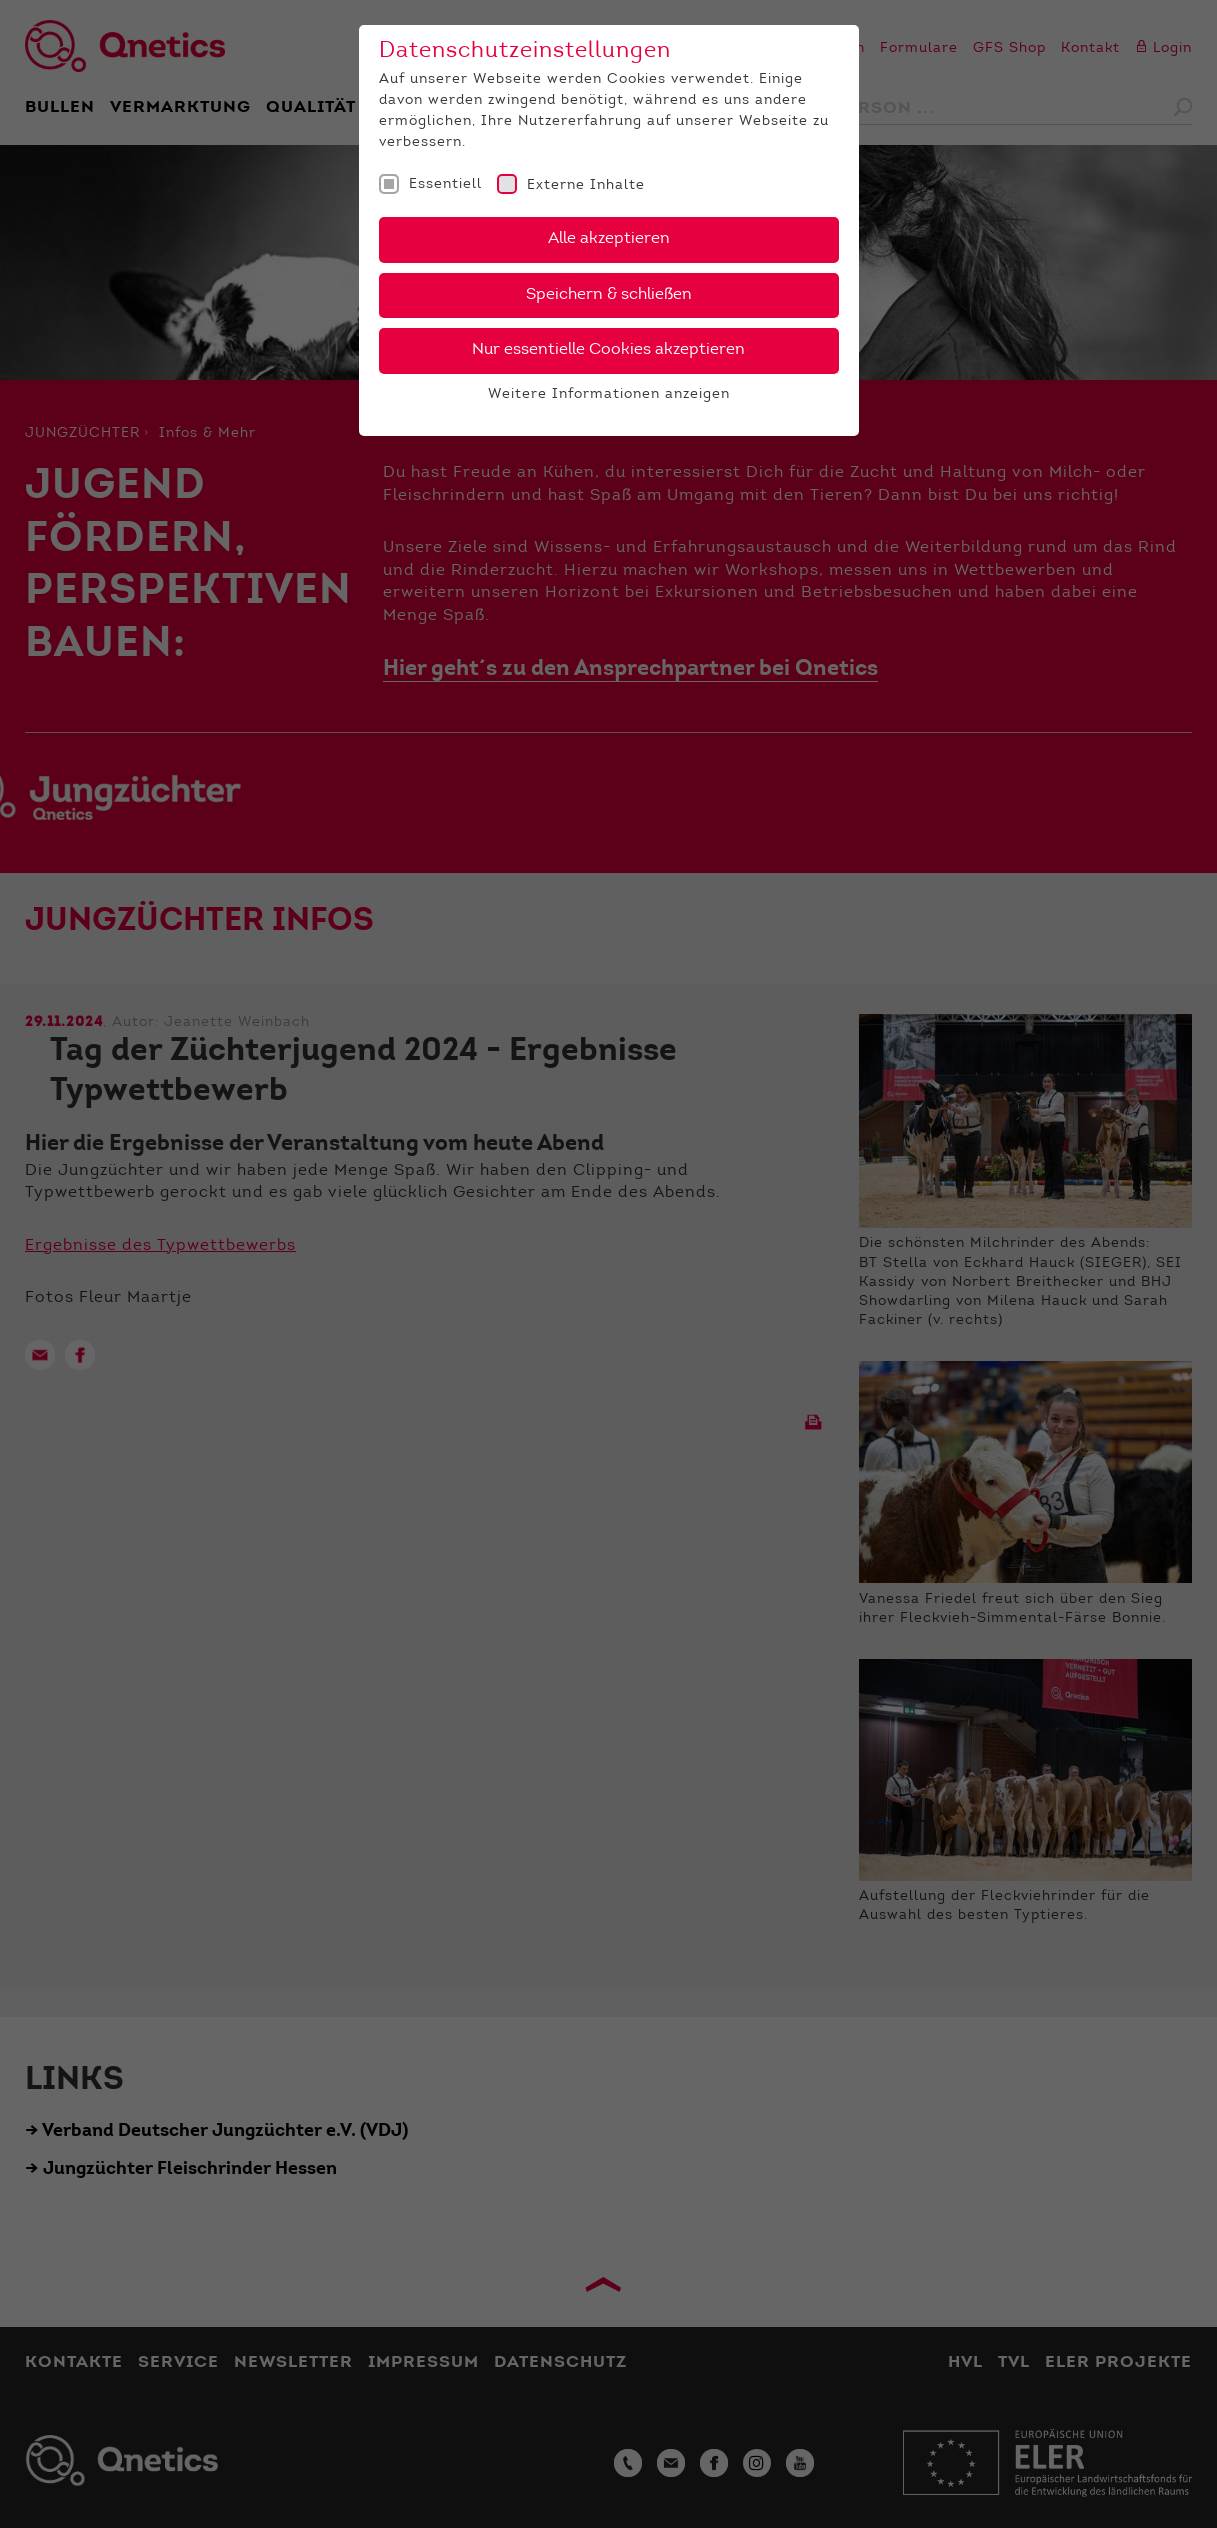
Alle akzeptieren (609, 239)
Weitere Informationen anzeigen (609, 395)
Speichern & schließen (609, 295)
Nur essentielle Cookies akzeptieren (608, 350)
